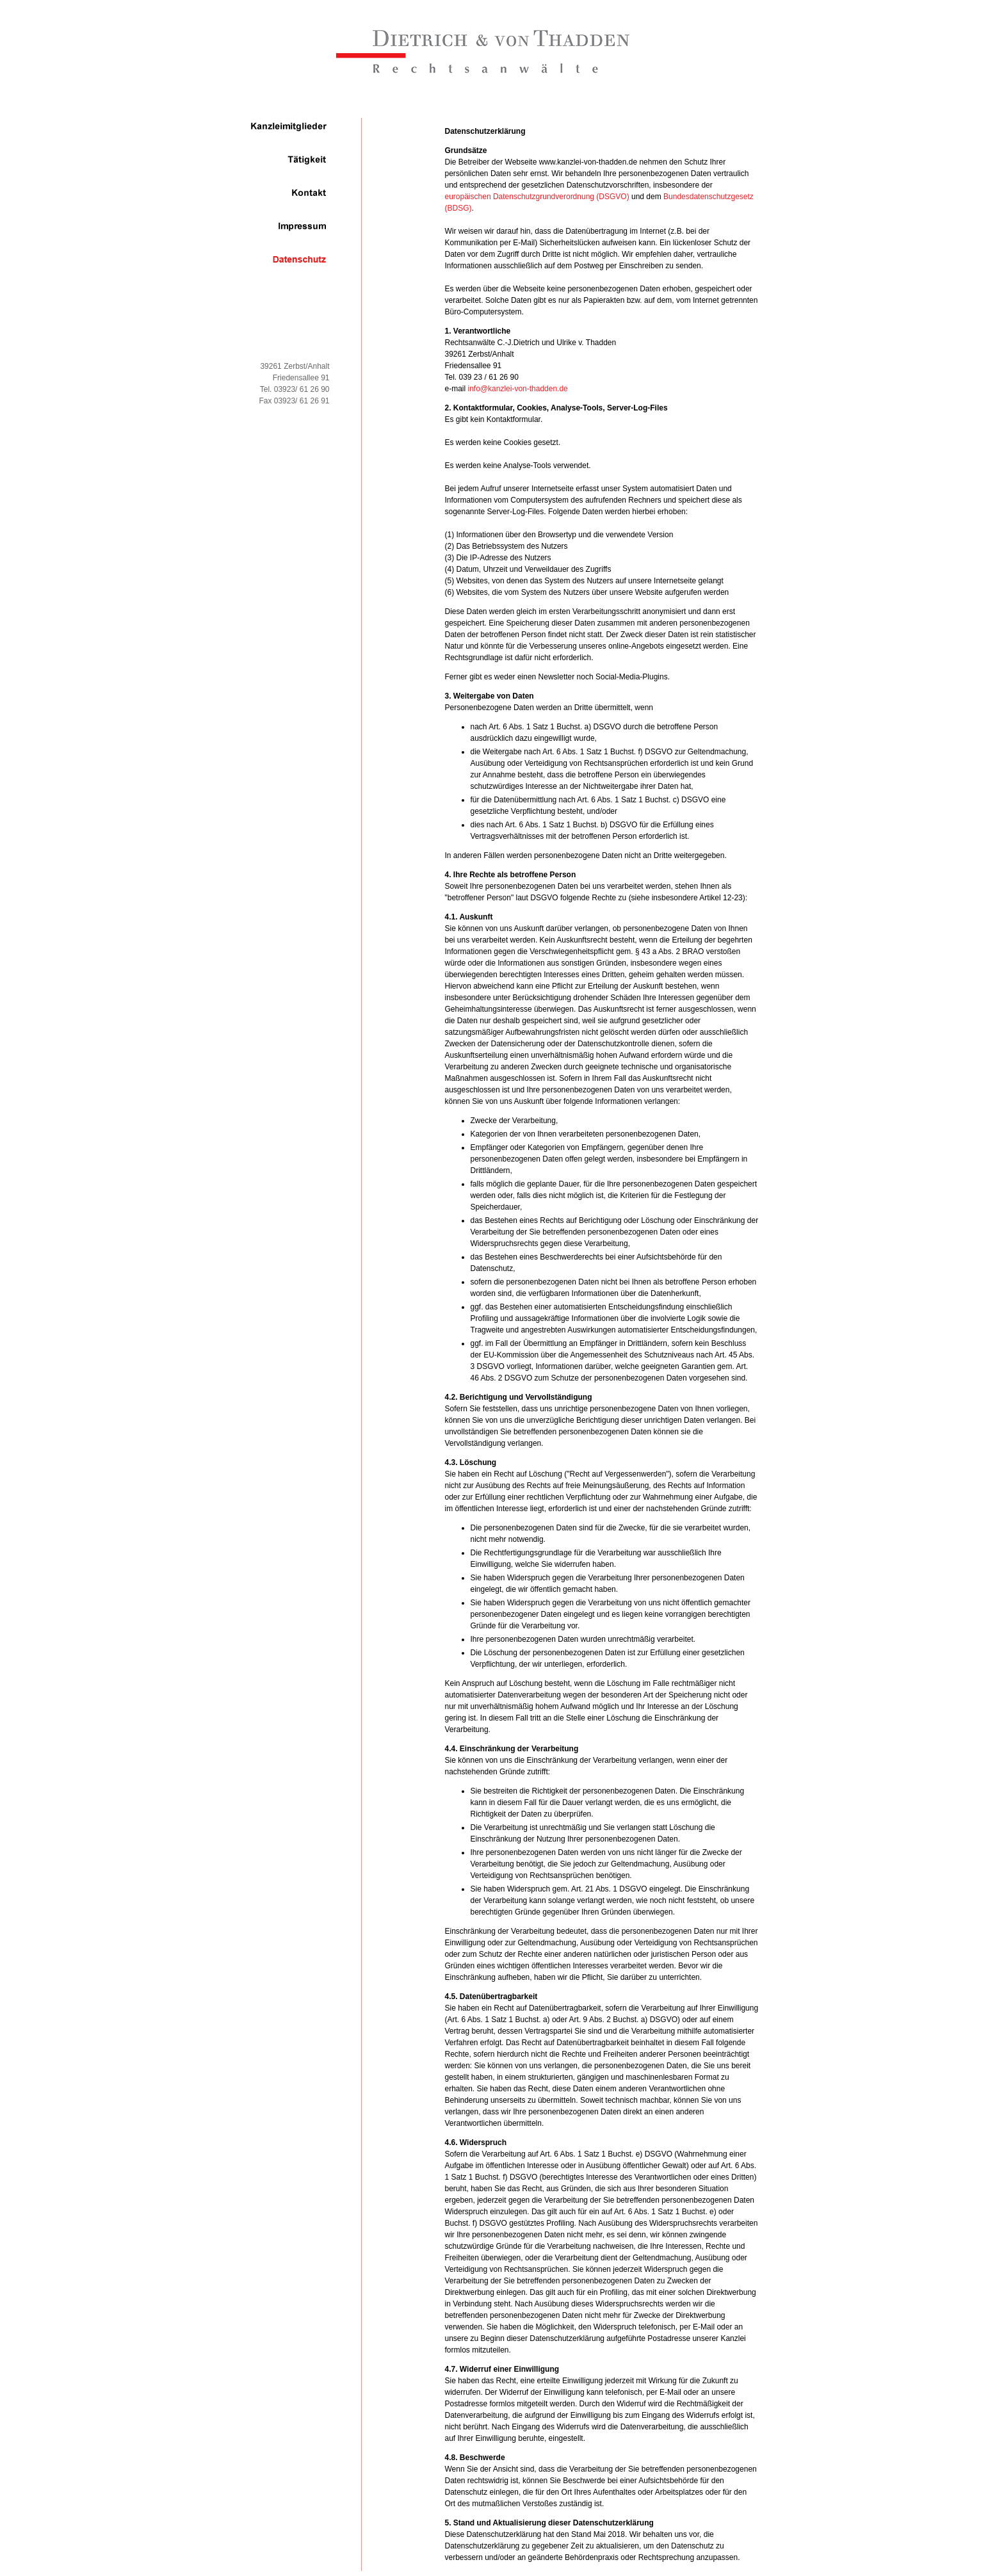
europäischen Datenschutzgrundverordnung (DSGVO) (537, 196)
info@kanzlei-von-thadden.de (518, 388)
